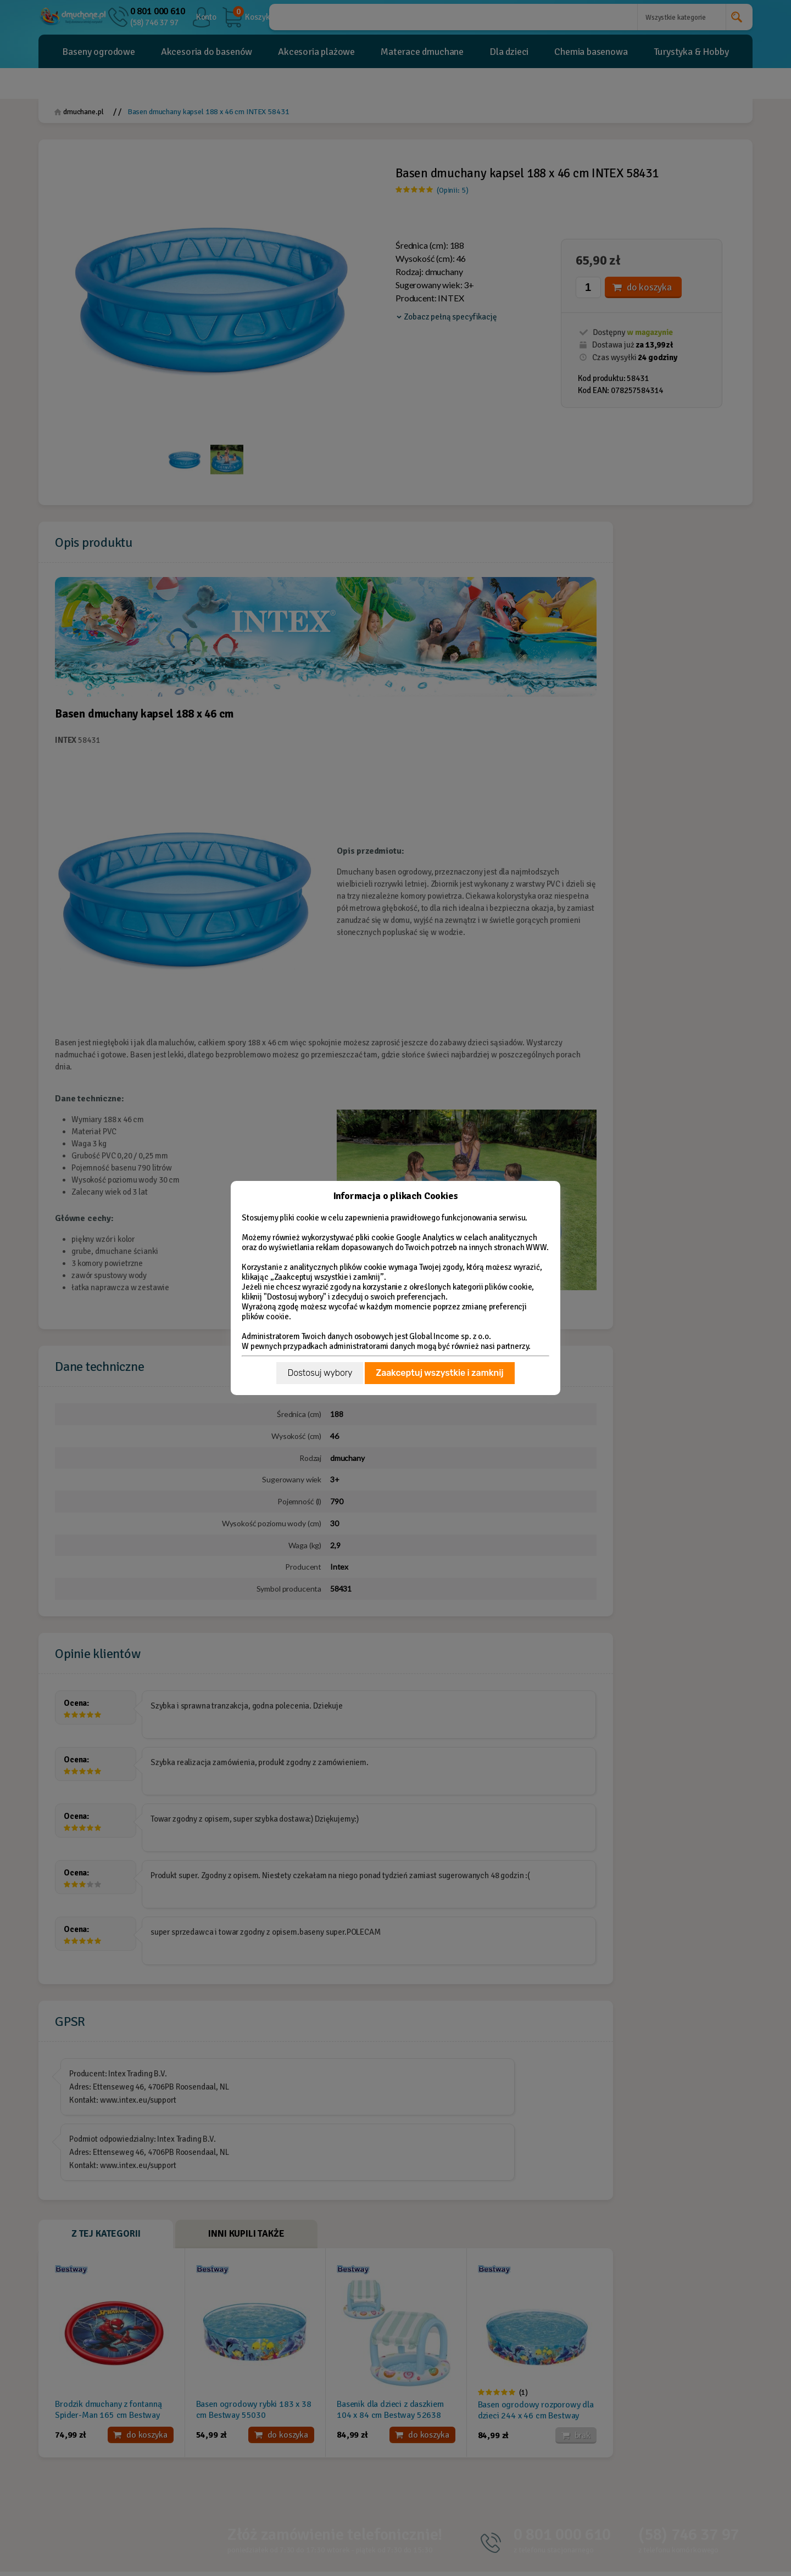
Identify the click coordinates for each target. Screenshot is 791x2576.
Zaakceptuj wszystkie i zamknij (439, 1373)
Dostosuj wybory (319, 1373)
